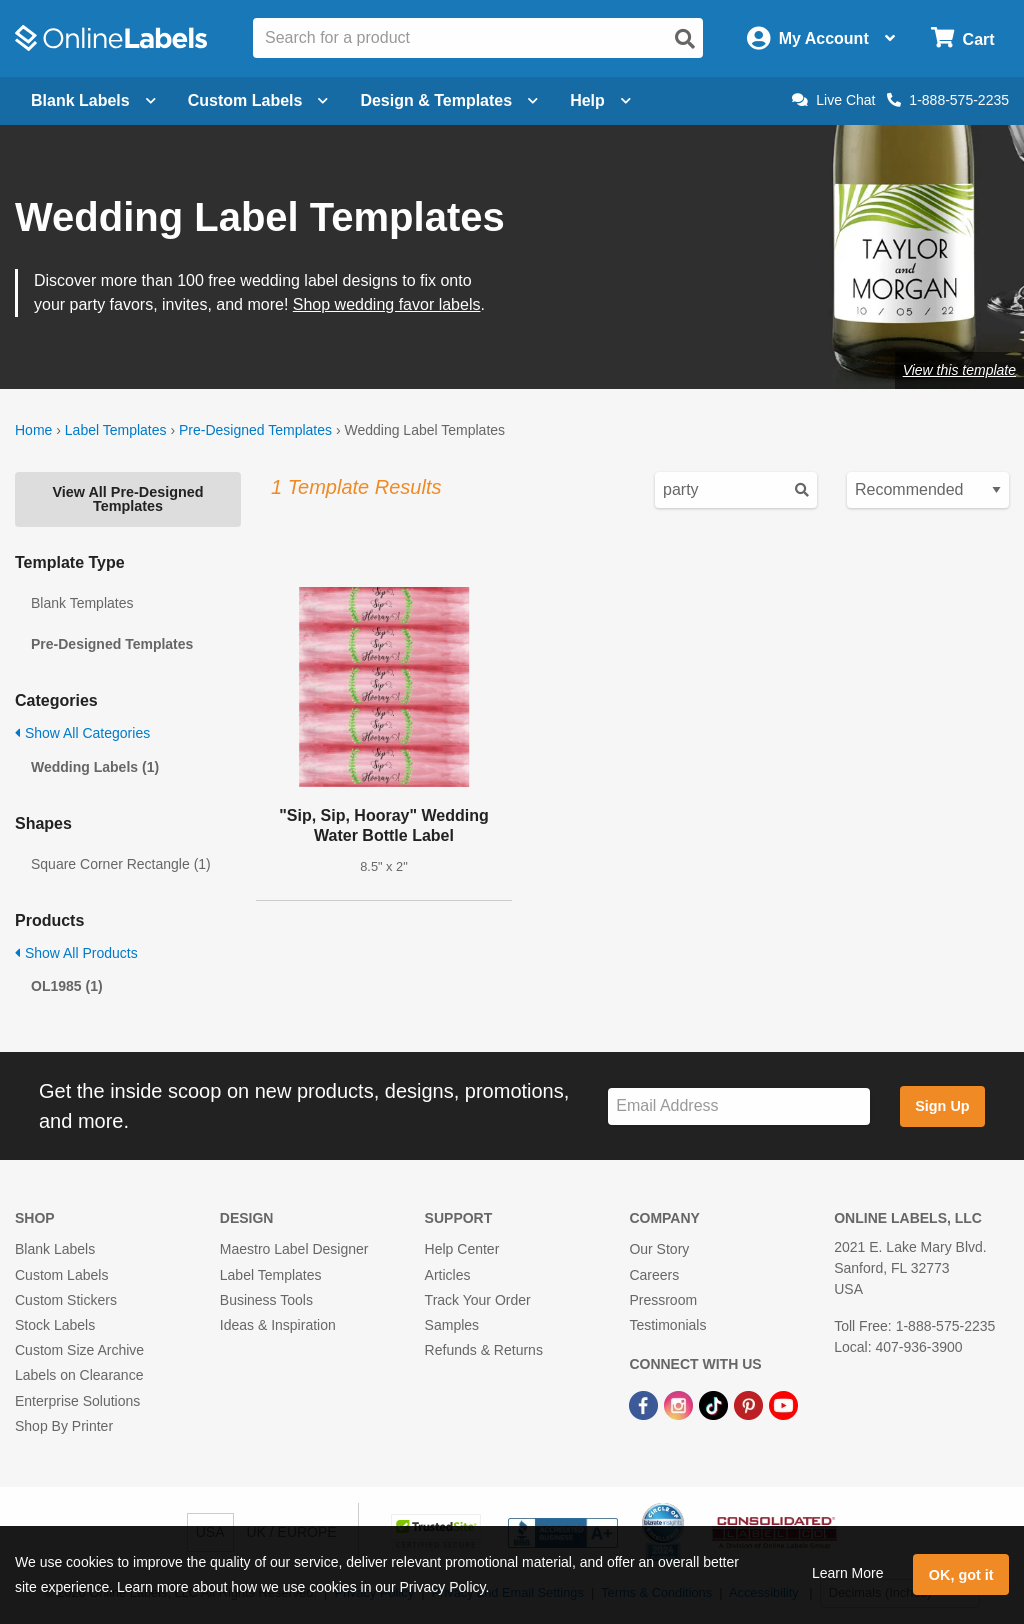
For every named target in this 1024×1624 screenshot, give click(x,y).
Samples (452, 1325)
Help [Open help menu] (600, 100)
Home (33, 430)
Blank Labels (55, 1249)
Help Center (462, 1249)
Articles (448, 1275)
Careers (654, 1275)
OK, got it (961, 1575)
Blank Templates (82, 603)
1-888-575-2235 (948, 100)
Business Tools (266, 1300)
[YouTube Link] (783, 1404)
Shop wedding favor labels (387, 304)
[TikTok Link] (715, 1404)
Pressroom (663, 1300)
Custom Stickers (66, 1300)
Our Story (659, 1249)
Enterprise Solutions (77, 1401)
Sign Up (942, 1106)
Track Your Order (478, 1300)
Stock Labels (55, 1325)
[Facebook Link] (645, 1404)
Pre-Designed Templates (255, 430)
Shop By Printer (64, 1426)
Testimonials (667, 1325)
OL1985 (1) (67, 986)
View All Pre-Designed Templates (127, 499)
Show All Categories (82, 733)
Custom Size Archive (79, 1350)
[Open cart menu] (962, 38)
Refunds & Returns (484, 1350)
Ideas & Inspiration (278, 1325)
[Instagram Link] (680, 1404)
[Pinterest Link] (750, 1404)
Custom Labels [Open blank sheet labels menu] (258, 100)
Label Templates (116, 430)
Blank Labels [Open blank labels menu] (93, 100)
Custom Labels (61, 1275)
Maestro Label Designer (294, 1249)
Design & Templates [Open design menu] (449, 100)
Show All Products (76, 953)
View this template (959, 370)
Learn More (848, 1573)
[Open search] (685, 39)
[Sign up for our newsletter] (739, 1106)
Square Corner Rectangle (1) (121, 864)
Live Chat (833, 100)
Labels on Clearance (79, 1375)
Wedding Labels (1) (95, 767)
